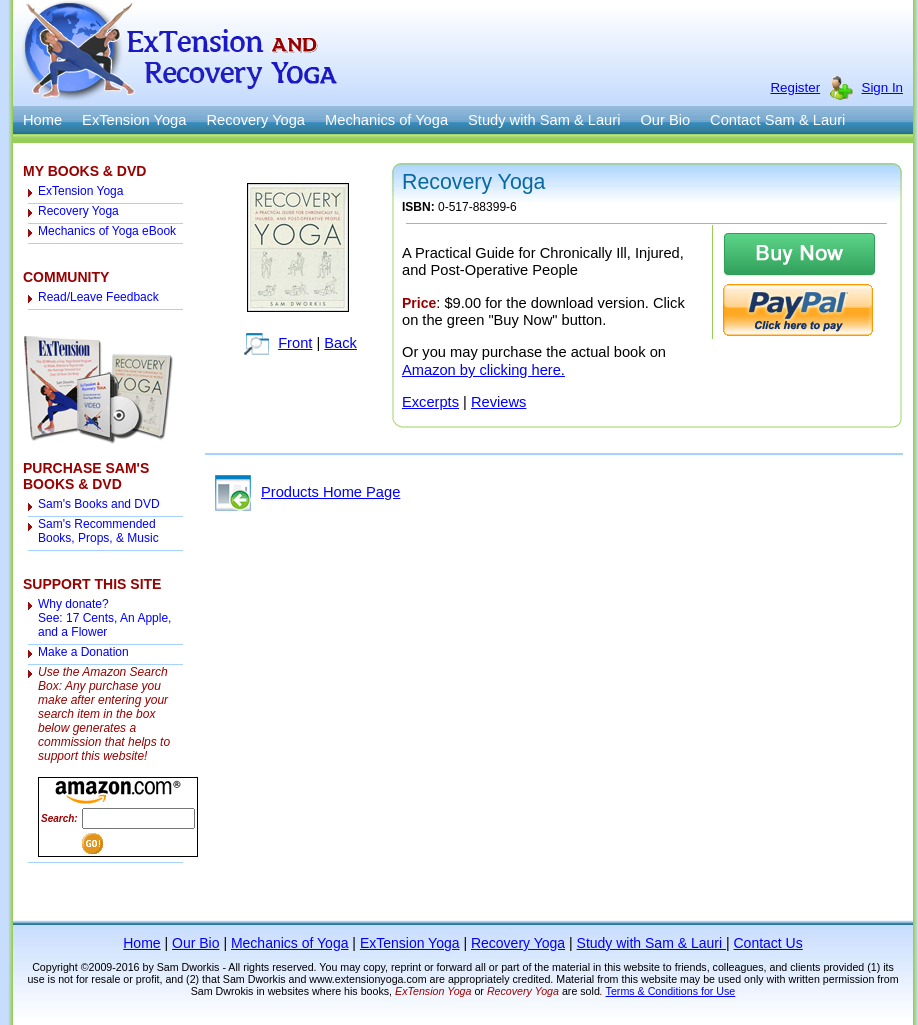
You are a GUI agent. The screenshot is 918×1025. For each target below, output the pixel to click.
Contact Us (767, 943)
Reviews (498, 402)
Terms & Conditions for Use (671, 991)
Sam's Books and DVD (99, 504)
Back (340, 343)
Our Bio (665, 120)
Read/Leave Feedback (98, 297)
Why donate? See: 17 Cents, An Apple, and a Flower (104, 618)
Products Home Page (307, 492)
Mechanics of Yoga (386, 120)
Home (42, 120)
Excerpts (430, 402)
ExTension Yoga (134, 120)
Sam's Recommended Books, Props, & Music (98, 531)
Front (295, 343)
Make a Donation (83, 652)
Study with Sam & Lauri (544, 120)
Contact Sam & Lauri (777, 120)
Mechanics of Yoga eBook (107, 231)
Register (795, 87)
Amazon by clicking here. (483, 370)
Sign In (883, 87)
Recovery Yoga (255, 120)
